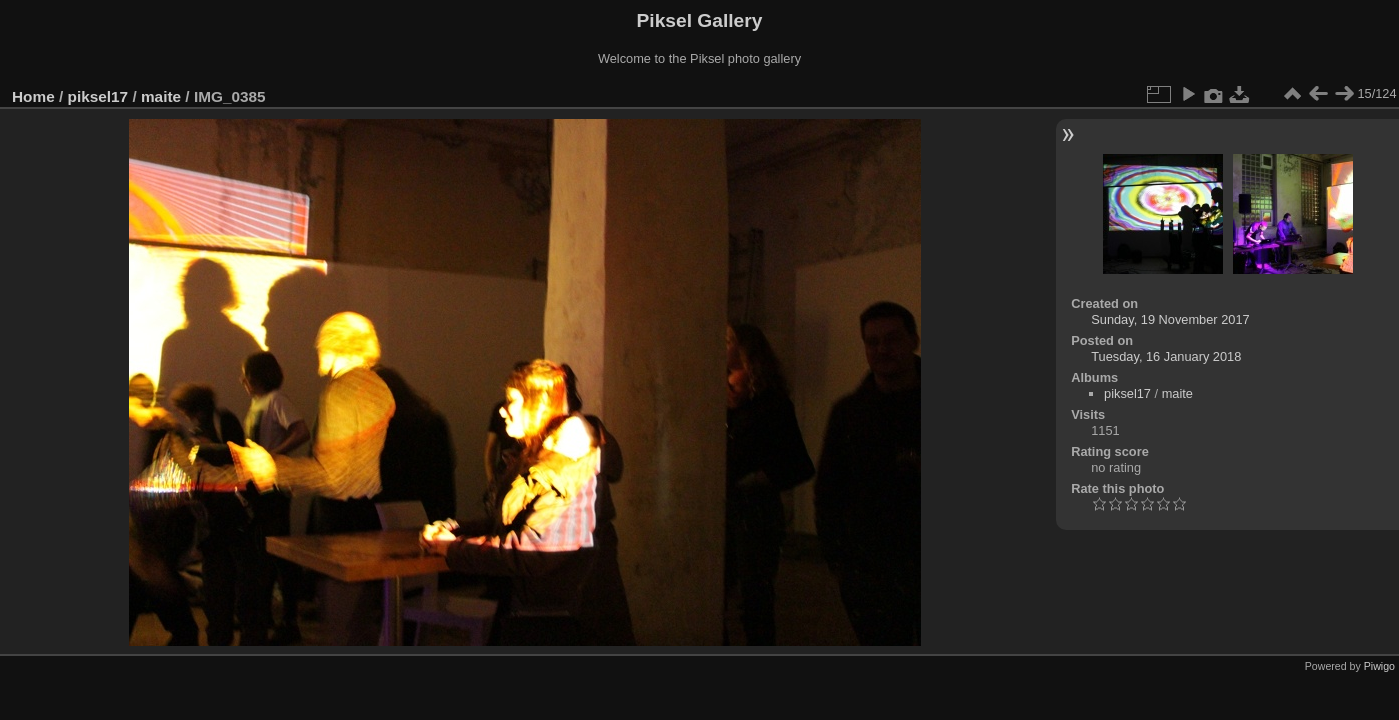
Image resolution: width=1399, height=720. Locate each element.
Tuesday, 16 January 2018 (1166, 356)
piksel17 (98, 96)
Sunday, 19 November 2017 (1170, 319)
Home (33, 96)
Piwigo (1379, 666)
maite (161, 96)
